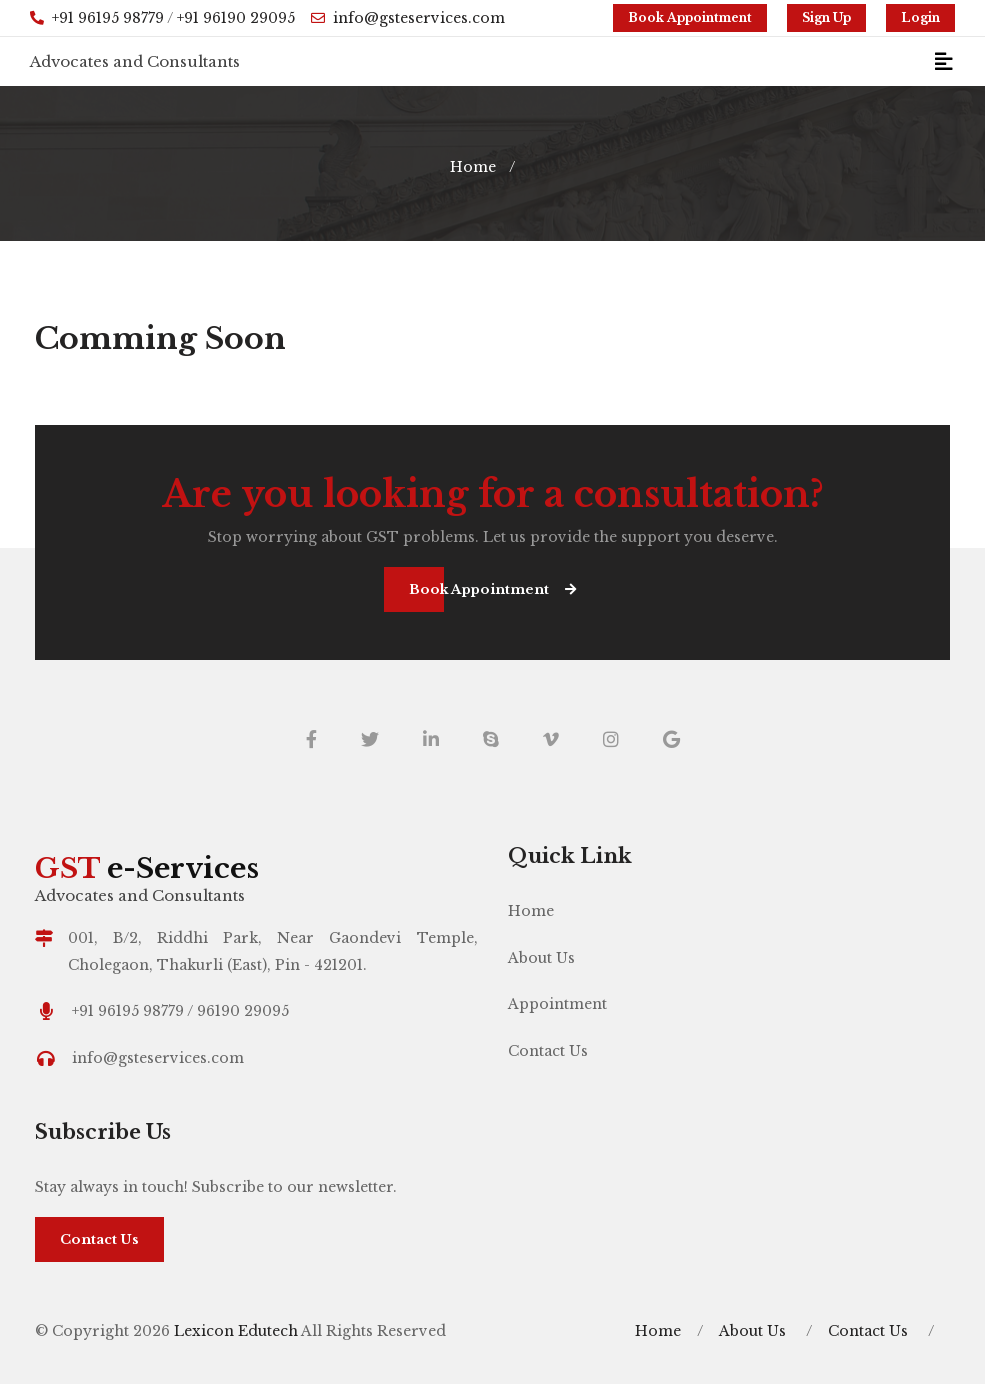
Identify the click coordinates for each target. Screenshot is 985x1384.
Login (920, 17)
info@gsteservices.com (408, 18)
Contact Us (548, 1051)
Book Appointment (690, 17)
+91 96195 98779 (108, 18)
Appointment (557, 1004)
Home (473, 167)
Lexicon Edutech (237, 1331)
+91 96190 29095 (236, 18)
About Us (541, 958)
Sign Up (826, 17)
